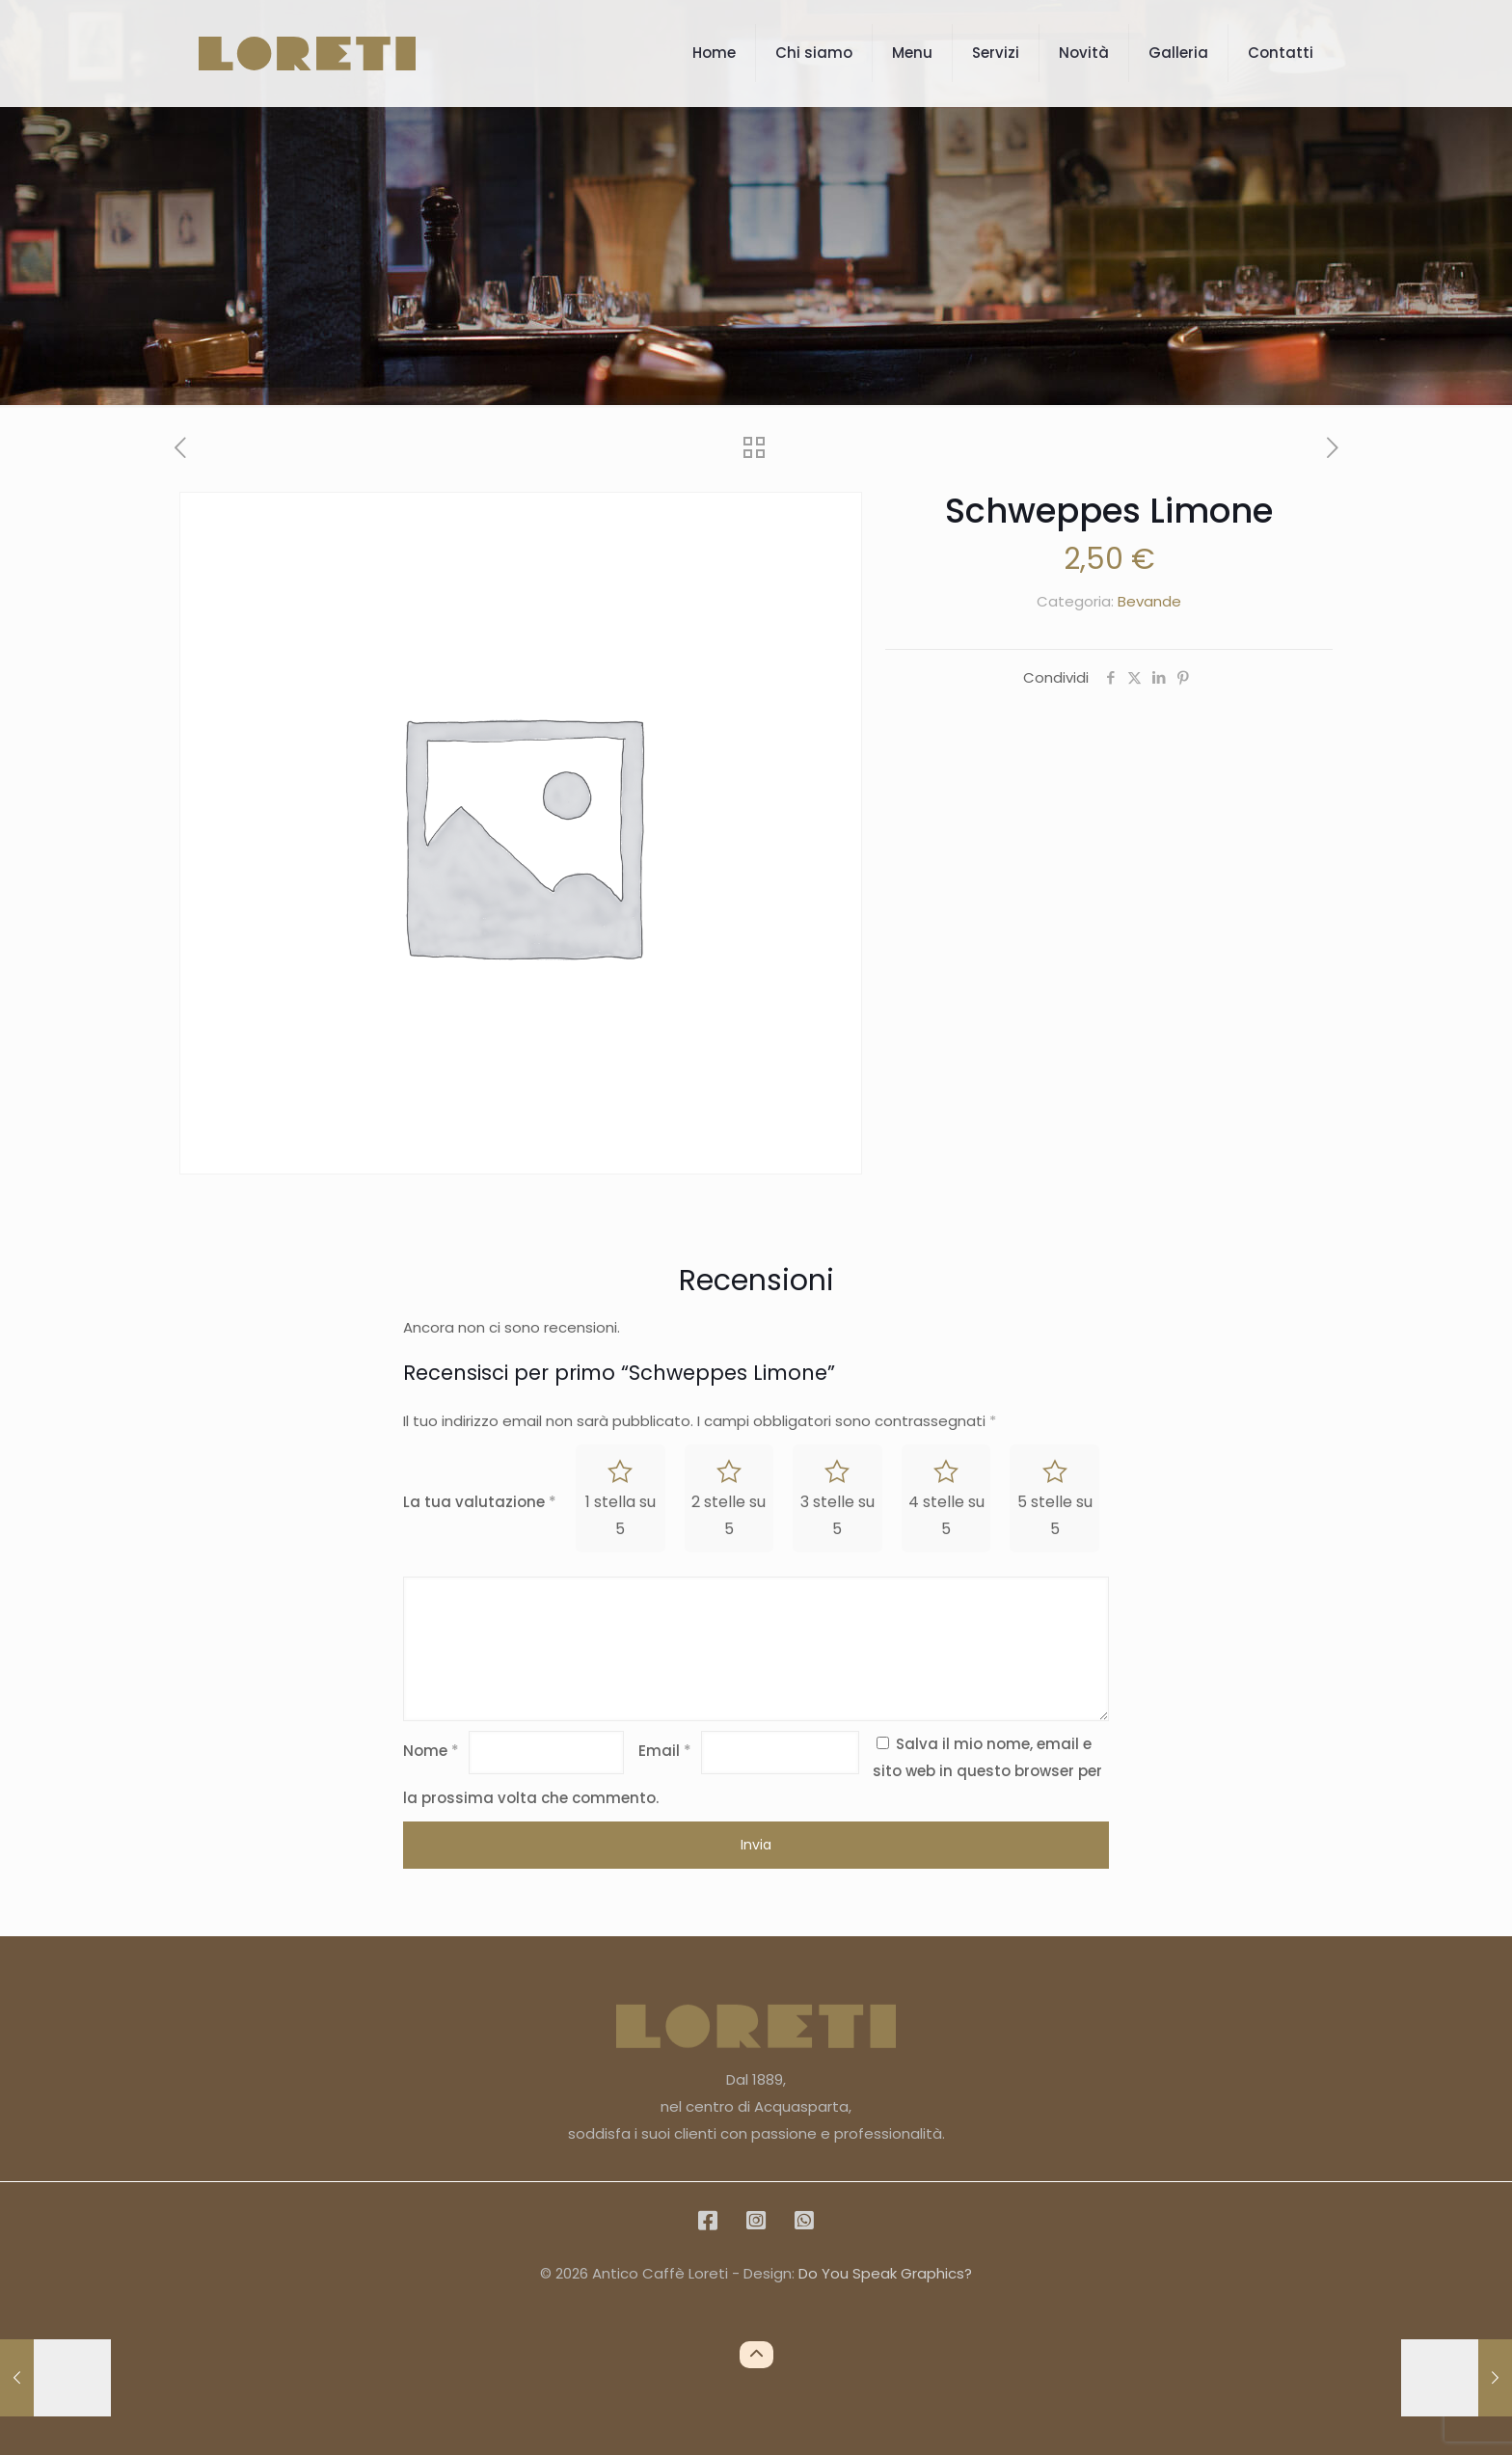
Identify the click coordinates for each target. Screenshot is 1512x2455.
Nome (431, 1750)
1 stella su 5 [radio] (620, 1515)
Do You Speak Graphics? (885, 2273)
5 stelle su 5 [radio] (1055, 1515)
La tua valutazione (479, 1502)
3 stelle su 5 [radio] (837, 1515)
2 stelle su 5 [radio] (728, 1515)
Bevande (1149, 601)
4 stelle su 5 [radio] (946, 1515)
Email (664, 1750)
